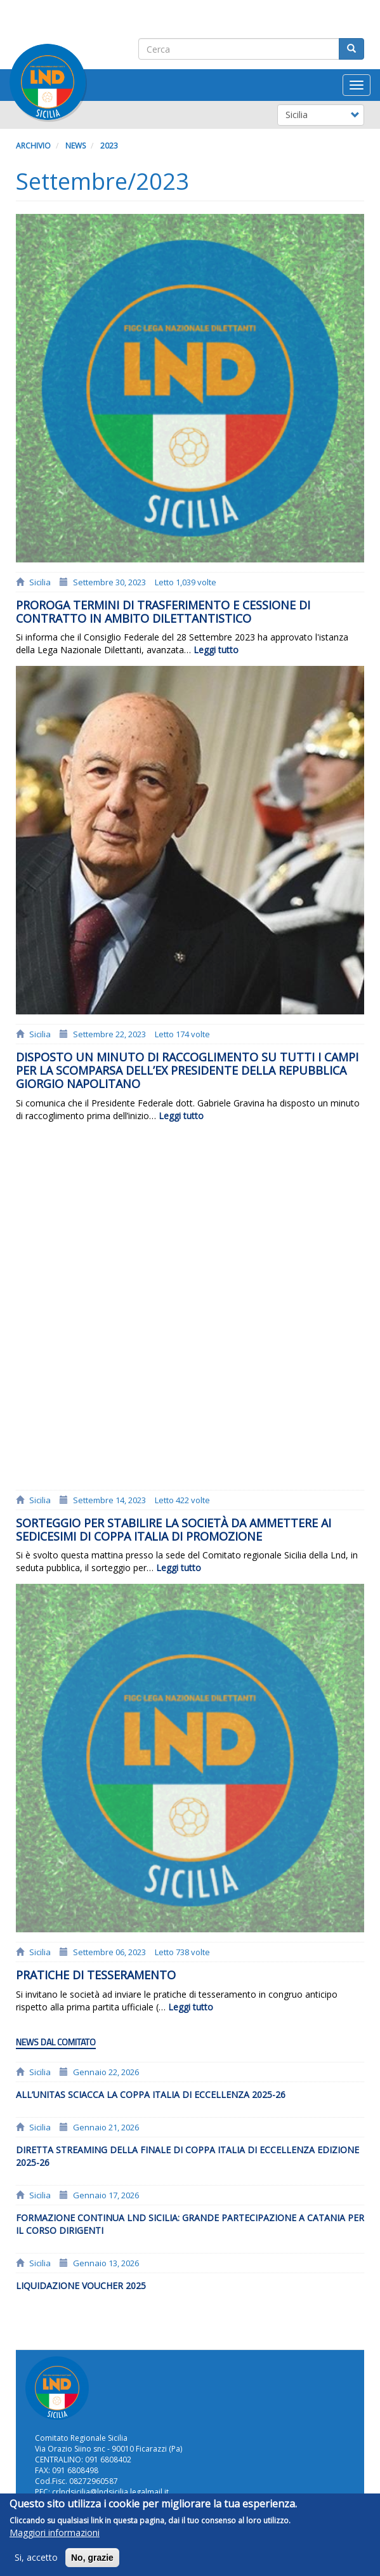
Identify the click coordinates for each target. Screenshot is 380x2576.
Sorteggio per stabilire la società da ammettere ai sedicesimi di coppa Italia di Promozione (173, 1529)
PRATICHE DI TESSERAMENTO (96, 1974)
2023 (109, 145)
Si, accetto (36, 2564)
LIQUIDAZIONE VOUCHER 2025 (81, 2286)
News (75, 145)
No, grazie (92, 2564)
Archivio (33, 145)
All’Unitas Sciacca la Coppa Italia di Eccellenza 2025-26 (150, 2094)
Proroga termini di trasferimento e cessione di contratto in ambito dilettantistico (163, 611)
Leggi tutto (216, 650)
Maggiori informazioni (55, 2539)
